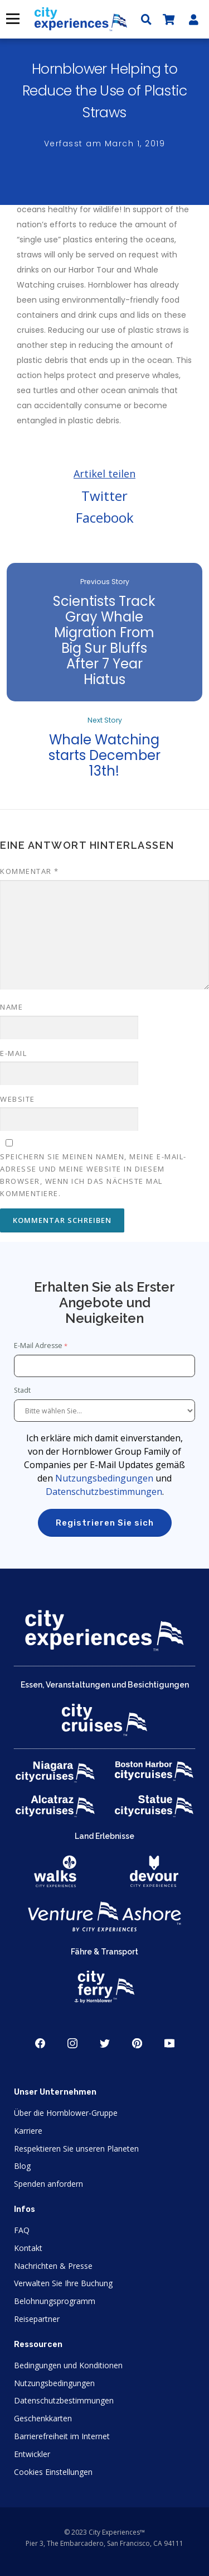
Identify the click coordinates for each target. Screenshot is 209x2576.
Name (11, 1007)
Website (17, 1099)
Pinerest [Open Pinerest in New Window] (137, 2043)
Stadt (23, 1390)
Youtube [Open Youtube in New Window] (169, 2043)
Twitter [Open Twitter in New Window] (105, 2043)
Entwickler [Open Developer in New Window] (32, 2454)
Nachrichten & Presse (53, 2265)
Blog (22, 2166)
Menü (12, 18)
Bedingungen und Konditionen (68, 2365)
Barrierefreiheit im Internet (62, 2436)
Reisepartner (37, 2319)
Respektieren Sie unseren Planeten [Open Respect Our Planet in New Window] (76, 2148)
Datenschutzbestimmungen (104, 1491)
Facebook (105, 517)
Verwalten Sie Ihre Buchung (63, 2283)
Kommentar (29, 871)
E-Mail (13, 1053)
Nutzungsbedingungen (104, 1478)
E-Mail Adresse (38, 1345)
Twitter (104, 495)
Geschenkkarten (43, 2418)
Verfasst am (105, 143)
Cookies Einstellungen (53, 2472)
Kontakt (28, 2248)
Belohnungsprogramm (54, 2301)
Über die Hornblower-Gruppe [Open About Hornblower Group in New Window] (66, 2112)
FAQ (22, 2230)
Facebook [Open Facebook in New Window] (40, 2043)
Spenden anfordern (48, 2183)
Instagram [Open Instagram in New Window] (72, 2043)
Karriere (28, 2130)
